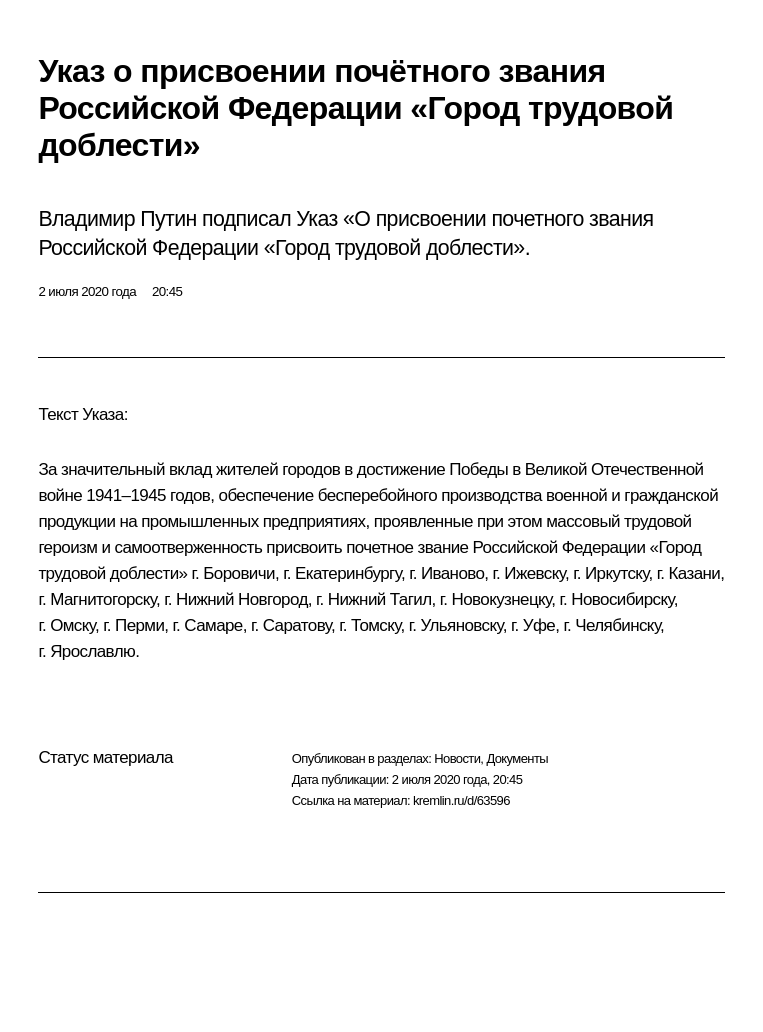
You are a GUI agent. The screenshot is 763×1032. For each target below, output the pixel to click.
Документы (517, 758)
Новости (457, 758)
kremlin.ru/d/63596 (461, 800)
